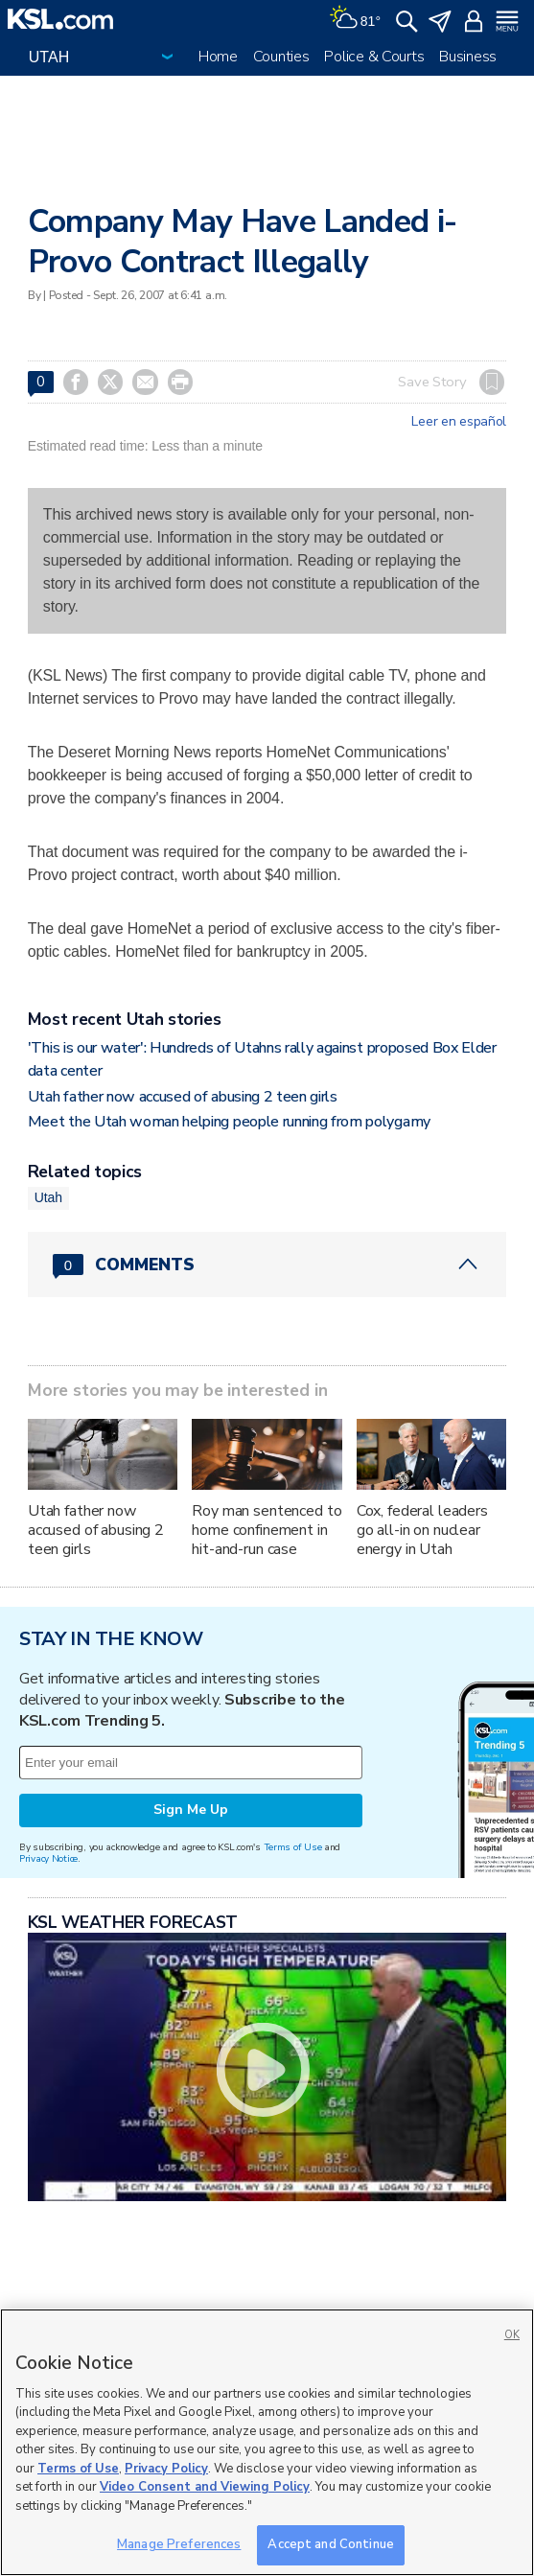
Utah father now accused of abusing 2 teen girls (182, 1096)
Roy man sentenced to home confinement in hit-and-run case (266, 1530)
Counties (281, 56)
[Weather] (355, 19)
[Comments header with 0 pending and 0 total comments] (267, 1264)
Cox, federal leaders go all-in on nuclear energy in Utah (422, 1530)
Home (218, 56)
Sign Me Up (190, 1809)
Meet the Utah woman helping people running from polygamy (229, 1121)
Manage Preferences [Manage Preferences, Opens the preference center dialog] (179, 2544)
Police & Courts (374, 56)
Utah (48, 1197)
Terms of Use (293, 1847)
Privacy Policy (166, 2468)
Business (468, 56)
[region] (267, 2442)
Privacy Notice (48, 1858)
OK (512, 2335)
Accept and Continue (330, 2544)
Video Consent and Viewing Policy (205, 2486)
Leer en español (458, 422)
